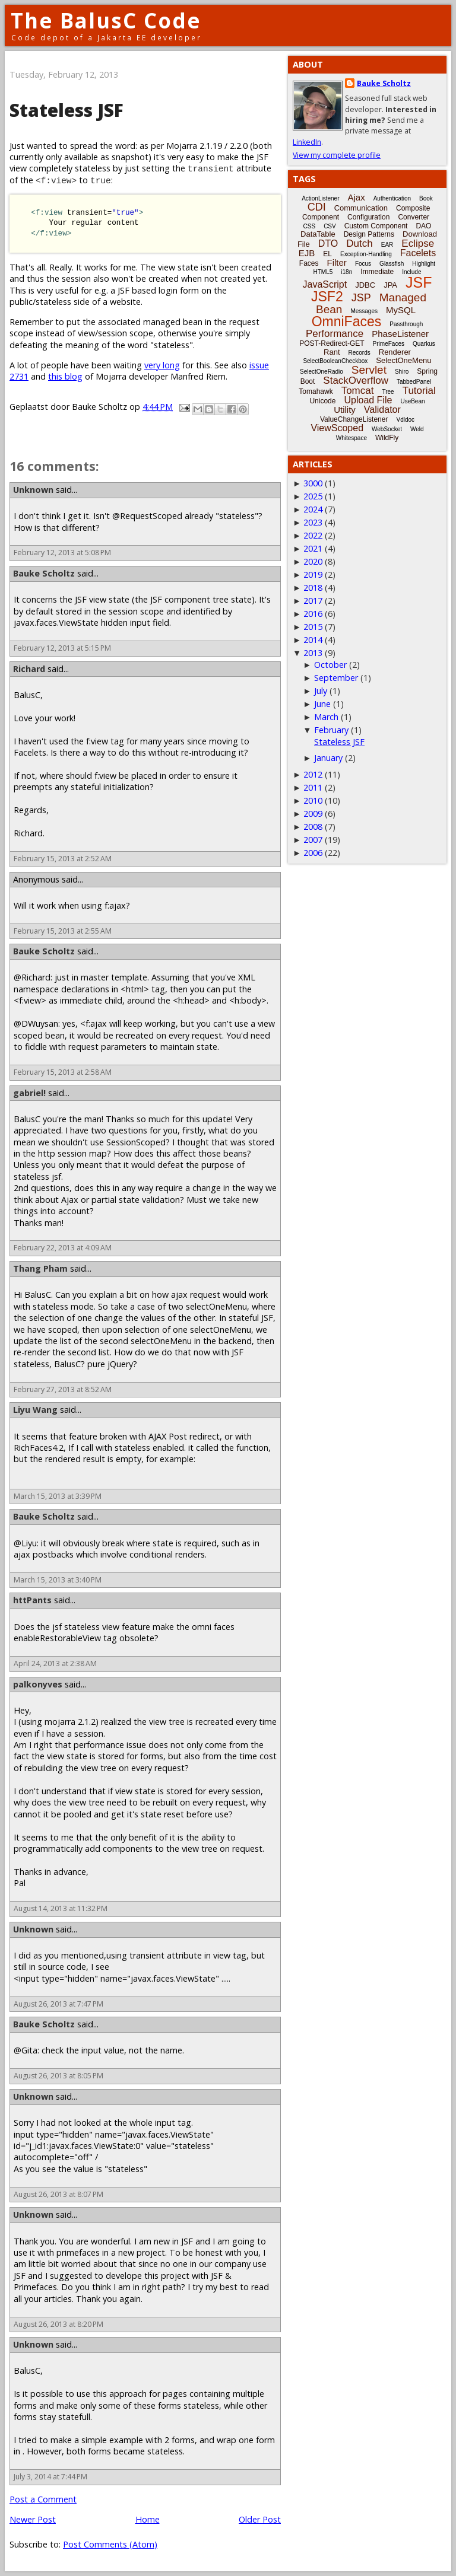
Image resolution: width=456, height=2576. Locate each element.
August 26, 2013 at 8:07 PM (58, 2194)
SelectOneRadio (321, 371)
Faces (309, 263)
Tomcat (357, 390)
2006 (312, 852)
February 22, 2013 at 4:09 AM (63, 1248)
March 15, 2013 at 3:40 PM (58, 1580)
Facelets (418, 253)
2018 (312, 587)
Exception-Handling (366, 254)
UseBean (412, 401)
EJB (307, 253)
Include (411, 272)
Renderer (395, 352)
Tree (388, 392)
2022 (312, 535)
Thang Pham (40, 1268)
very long (162, 365)
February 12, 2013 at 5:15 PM (62, 648)
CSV (330, 226)
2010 (312, 800)
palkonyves (37, 1684)
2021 (312, 548)
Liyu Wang (35, 1409)
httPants (32, 1600)
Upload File (368, 400)
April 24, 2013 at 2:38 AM (55, 1663)
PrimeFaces (388, 343)
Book (426, 198)
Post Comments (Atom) (110, 2544)
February (331, 729)
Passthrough (406, 324)
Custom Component (376, 226)
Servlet (369, 370)
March (326, 716)
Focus (363, 263)
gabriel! (29, 1092)
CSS (309, 226)
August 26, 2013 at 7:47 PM (58, 2004)
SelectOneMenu (403, 360)
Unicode (322, 401)
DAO (423, 226)
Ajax (356, 197)
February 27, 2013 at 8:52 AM (63, 1389)
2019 (312, 574)
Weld (417, 429)
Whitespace (351, 438)
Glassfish (391, 263)
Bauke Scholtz (44, 573)
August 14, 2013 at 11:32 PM (60, 1908)
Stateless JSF (339, 741)
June (322, 703)
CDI (317, 207)
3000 (312, 483)
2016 (312, 613)
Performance (334, 333)
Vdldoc (405, 419)
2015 (312, 626)
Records (359, 352)
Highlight (423, 263)
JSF (419, 282)
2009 (312, 813)
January (328, 757)
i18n (346, 272)
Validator (382, 410)
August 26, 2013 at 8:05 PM (58, 2076)
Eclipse (417, 243)
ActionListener (320, 198)
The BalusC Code (106, 20)
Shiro (401, 371)
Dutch (359, 243)
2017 (312, 600)
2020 (312, 561)
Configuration (368, 217)
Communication (361, 207)
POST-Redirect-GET (331, 343)
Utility (345, 410)
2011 (312, 787)
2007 (312, 839)
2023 (312, 522)
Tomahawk (315, 391)
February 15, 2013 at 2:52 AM (63, 859)
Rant (332, 352)
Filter (337, 262)
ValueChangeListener (354, 419)
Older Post (260, 2519)
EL (327, 254)
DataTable (317, 234)
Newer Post (33, 2519)
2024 (312, 509)
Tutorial (419, 390)
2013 (312, 652)
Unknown (33, 489)
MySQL (401, 310)
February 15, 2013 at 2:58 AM (63, 1072)
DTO (328, 243)
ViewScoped (337, 428)
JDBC (365, 285)
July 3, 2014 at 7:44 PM (50, 2477)
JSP (361, 298)
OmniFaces (347, 321)
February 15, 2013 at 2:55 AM (63, 931)
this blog (65, 376)
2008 (312, 826)
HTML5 (323, 272)
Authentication (392, 198)
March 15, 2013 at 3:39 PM (58, 1496)
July (320, 690)
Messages (364, 311)
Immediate (377, 272)
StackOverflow (355, 380)
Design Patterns (369, 234)
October (330, 664)
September (336, 677)
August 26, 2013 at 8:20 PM (58, 2324)
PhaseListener (400, 334)
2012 (312, 774)
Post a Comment (43, 2499)
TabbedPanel (414, 381)
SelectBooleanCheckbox (335, 361)
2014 (312, 639)
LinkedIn (307, 142)
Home (147, 2519)
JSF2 (327, 296)
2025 (312, 496)
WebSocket (387, 429)
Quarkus (424, 343)
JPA (390, 285)
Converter (413, 217)
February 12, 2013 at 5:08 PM (62, 552)
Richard (29, 668)
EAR (387, 244)
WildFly (386, 438)
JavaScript (325, 284)
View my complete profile (337, 155)
